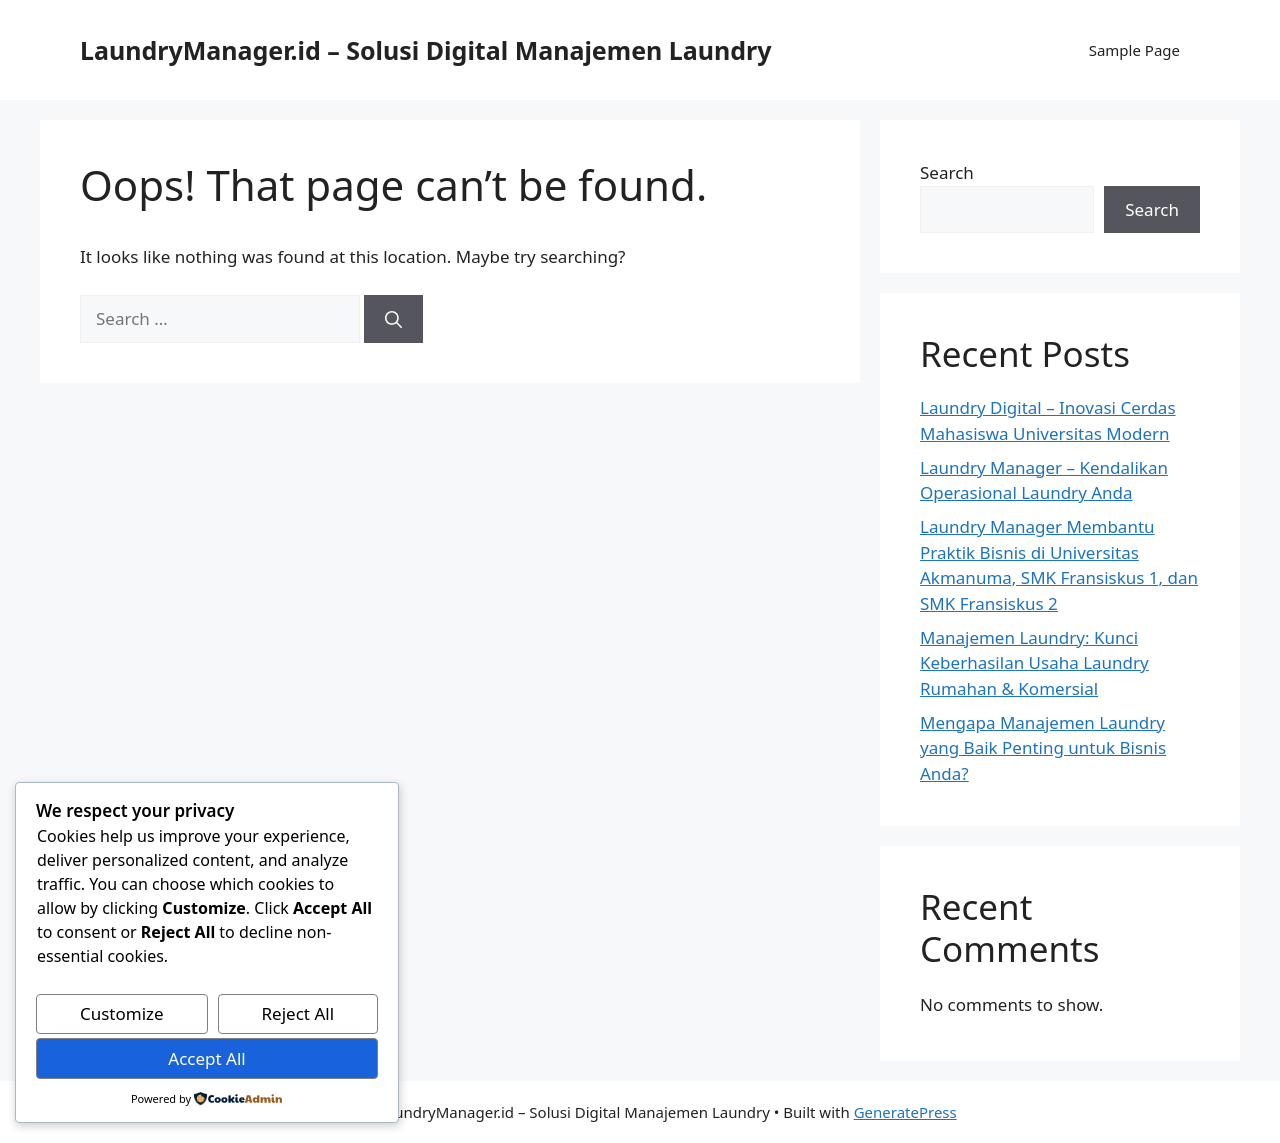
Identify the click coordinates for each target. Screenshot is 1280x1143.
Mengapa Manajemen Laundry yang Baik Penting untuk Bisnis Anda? (1043, 748)
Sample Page (1134, 50)
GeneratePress (905, 1112)
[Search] (393, 319)
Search (947, 172)
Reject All (298, 1013)
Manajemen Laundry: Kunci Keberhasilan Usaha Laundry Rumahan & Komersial (1034, 663)
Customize (122, 1013)
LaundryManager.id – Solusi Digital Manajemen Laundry (426, 50)
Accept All (206, 1058)
